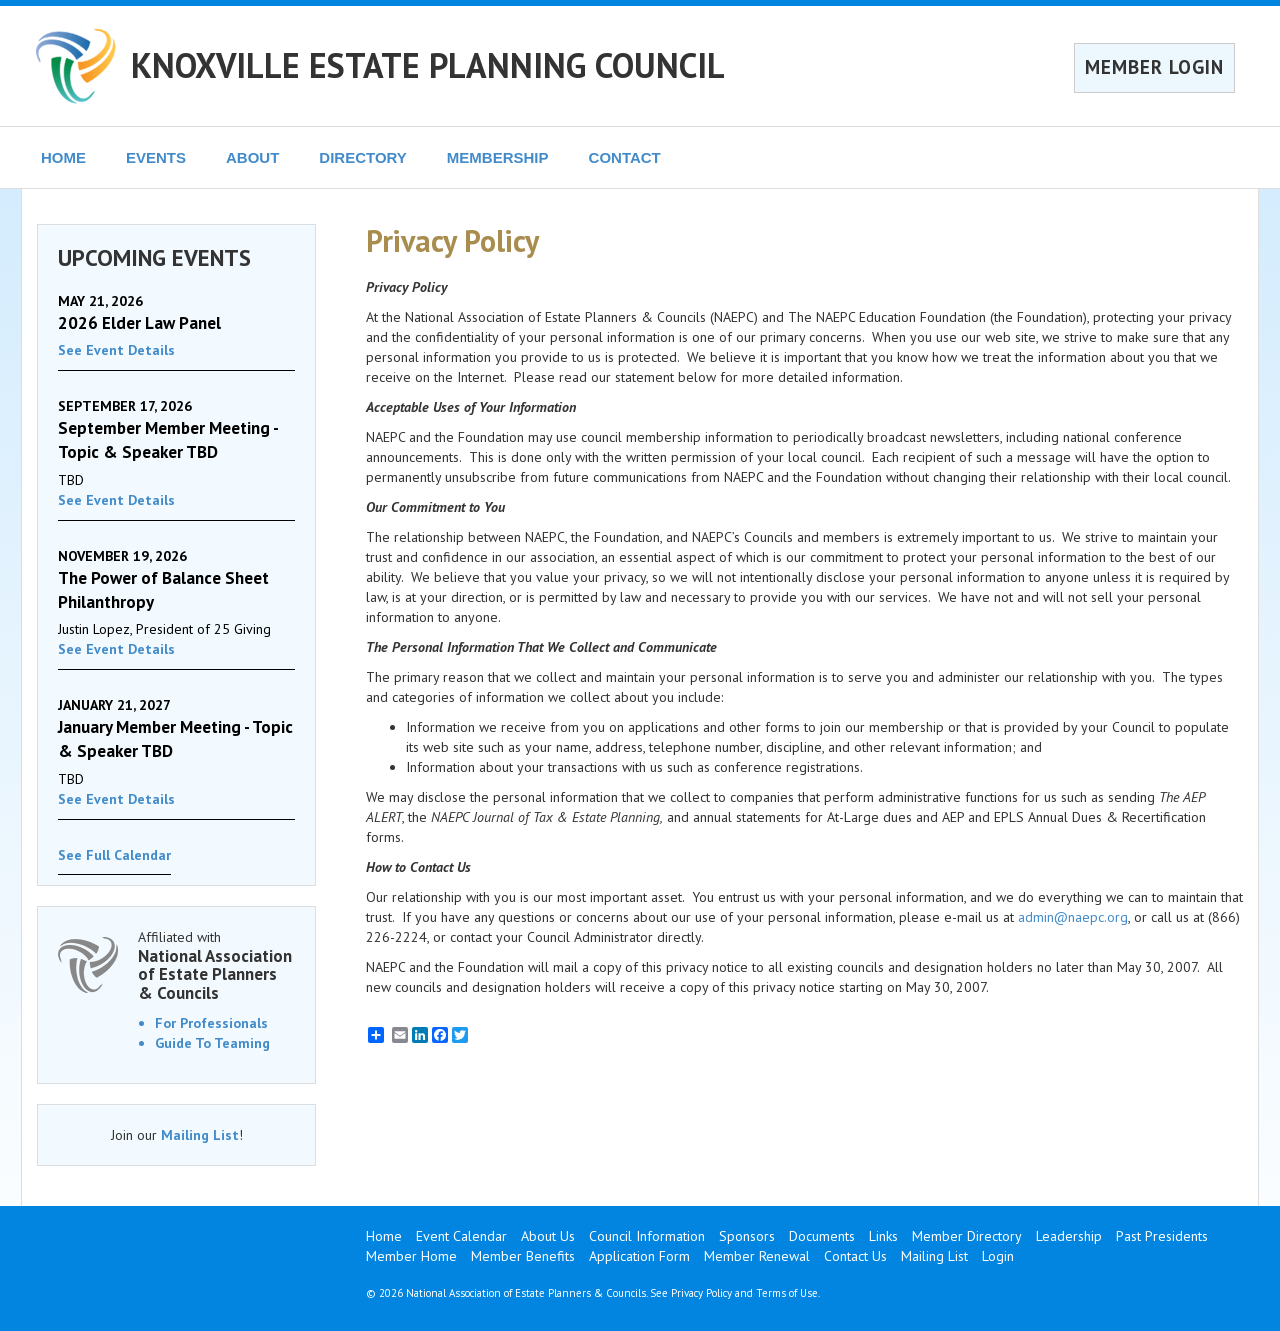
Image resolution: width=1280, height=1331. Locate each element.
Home (384, 1236)
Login (998, 1256)
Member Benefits (523, 1256)
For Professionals (211, 1023)
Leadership (1069, 1236)
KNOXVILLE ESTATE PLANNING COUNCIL (428, 65)
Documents (822, 1236)
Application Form (639, 1256)
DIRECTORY (363, 157)
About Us (548, 1236)
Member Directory (967, 1236)
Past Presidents (1162, 1236)
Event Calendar (461, 1236)
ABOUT (252, 157)
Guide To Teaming (212, 1043)
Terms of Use (787, 1293)
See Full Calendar (114, 855)
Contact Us (855, 1256)
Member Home (411, 1256)
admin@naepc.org (1073, 917)
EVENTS (156, 157)
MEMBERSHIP (498, 157)
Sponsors (747, 1236)
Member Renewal (757, 1256)
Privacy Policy (701, 1293)
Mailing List (200, 1135)
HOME (63, 157)
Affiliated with (216, 965)
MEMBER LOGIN (1154, 67)
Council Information (647, 1236)
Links (883, 1236)
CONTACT (625, 157)
